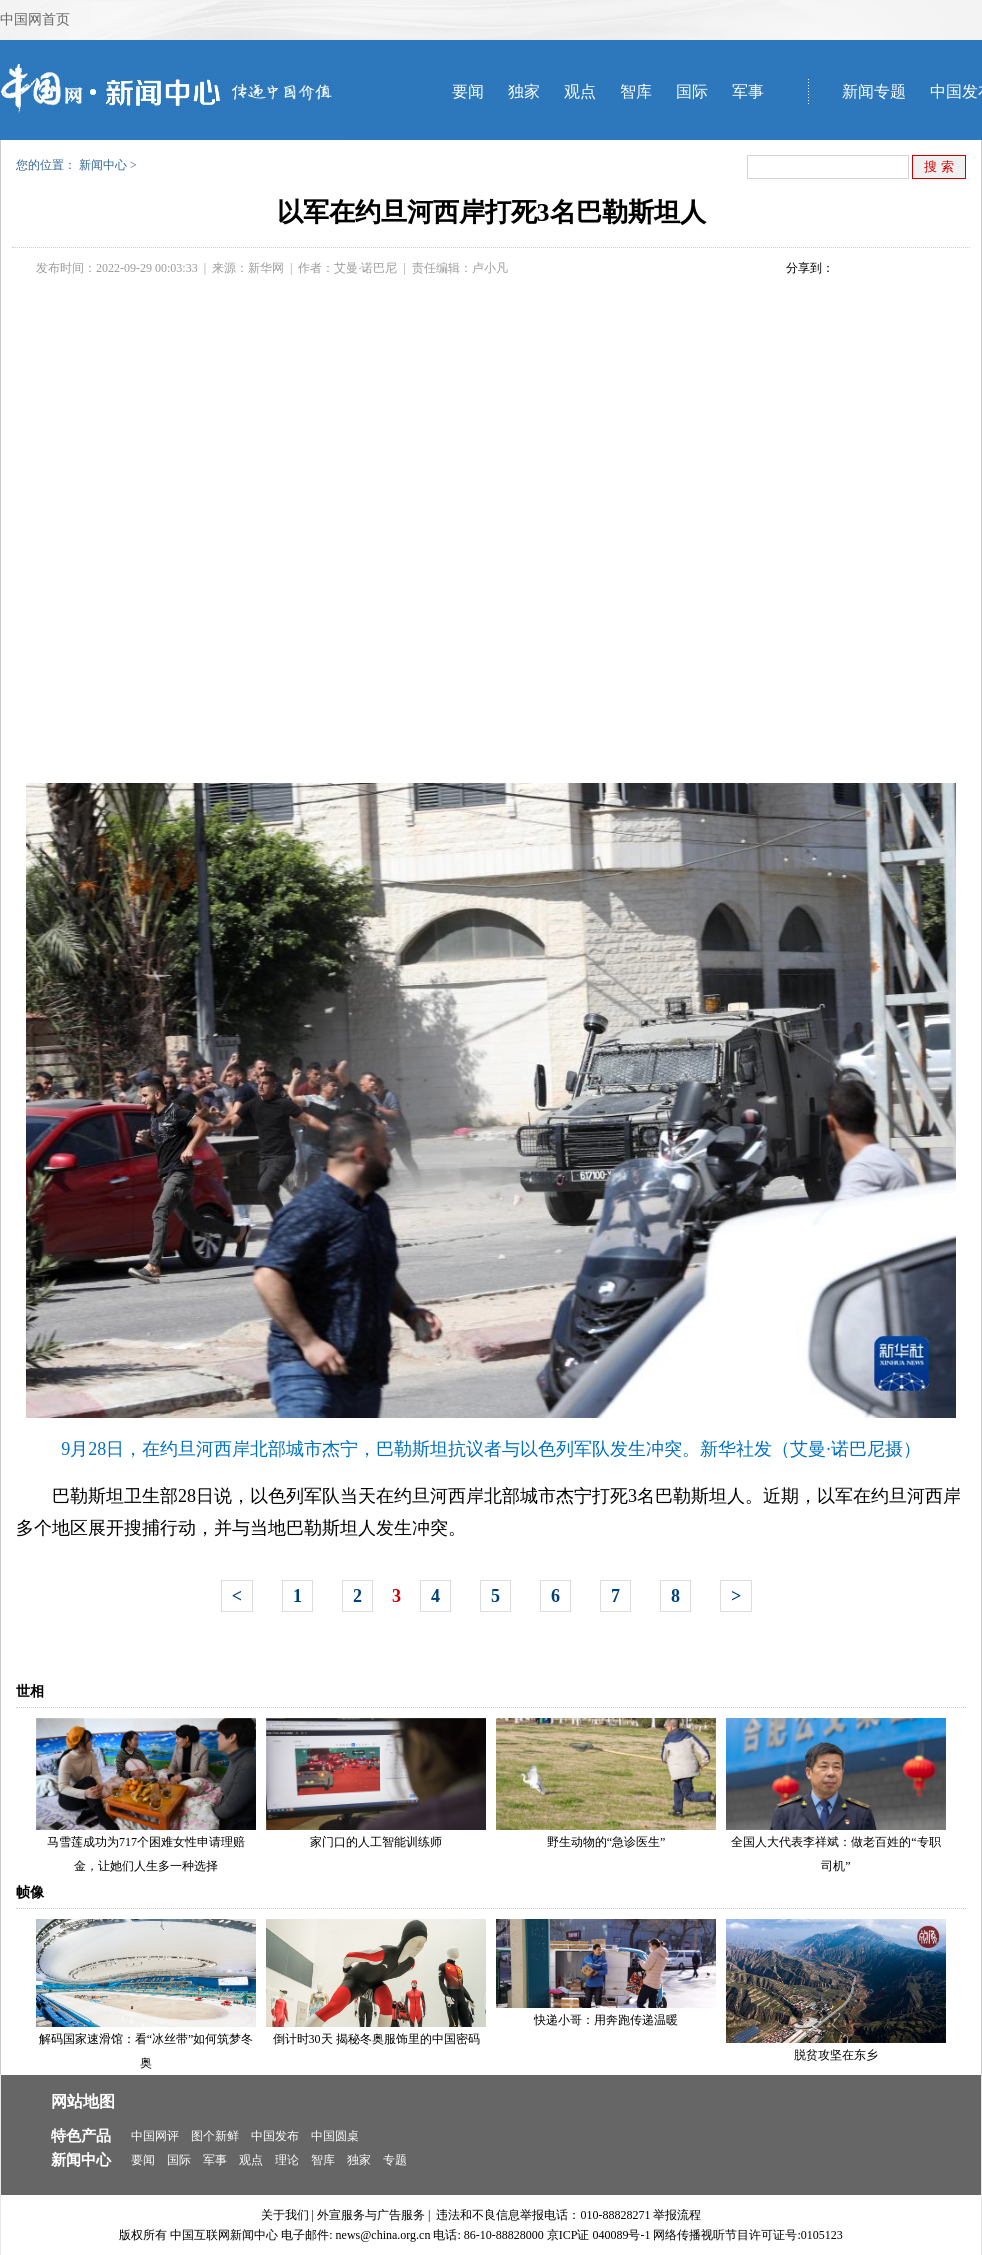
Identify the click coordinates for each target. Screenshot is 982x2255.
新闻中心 (103, 165)
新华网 (266, 268)
